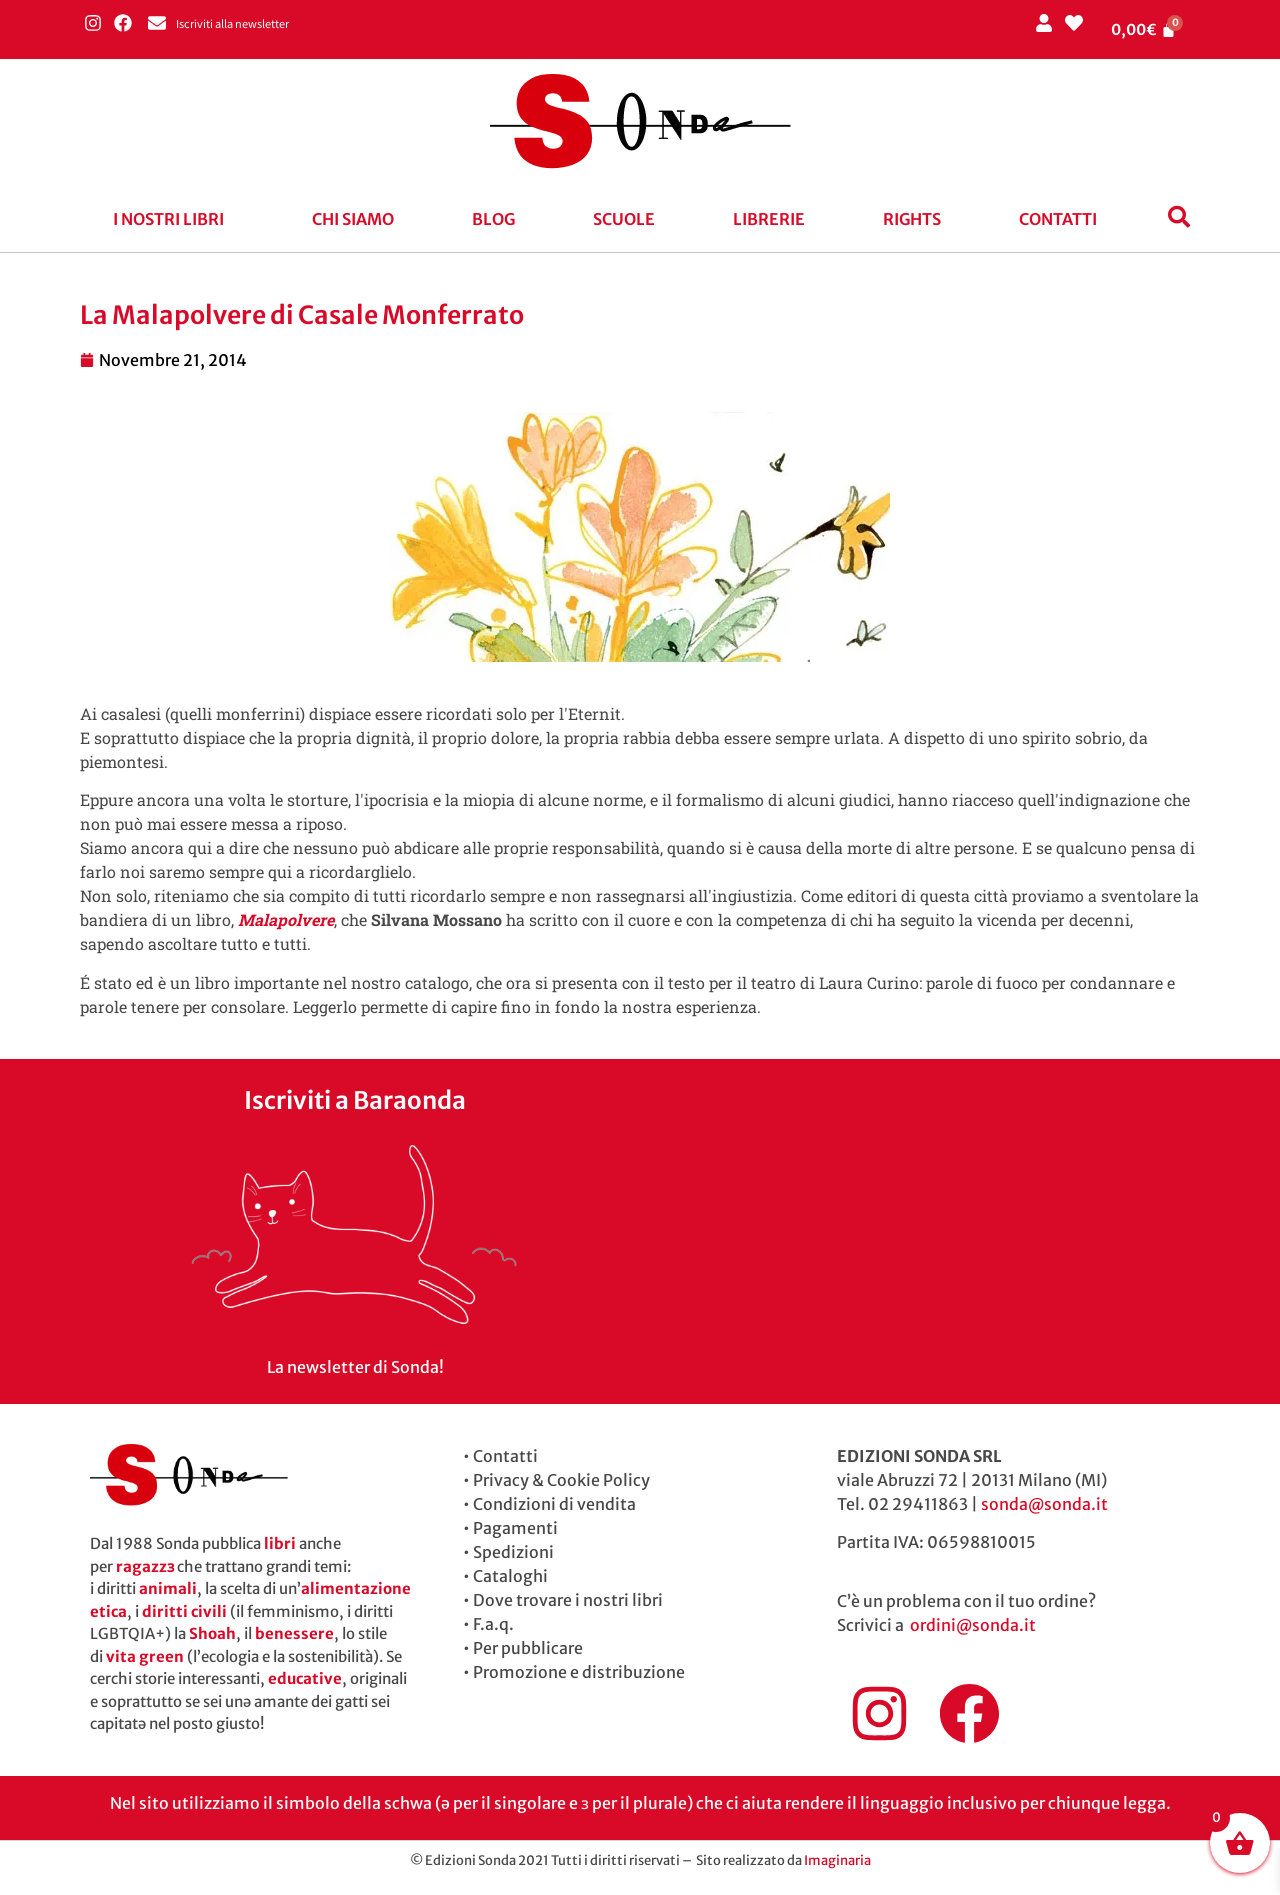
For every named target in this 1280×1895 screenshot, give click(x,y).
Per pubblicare (528, 1648)
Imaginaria (837, 1860)
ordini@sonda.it (973, 1625)
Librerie (769, 219)
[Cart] (1144, 29)
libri (280, 1543)
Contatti (1058, 219)
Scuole (624, 219)
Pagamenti (515, 1528)
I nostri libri (168, 219)
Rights (912, 219)
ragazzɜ (145, 1566)
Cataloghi (510, 1576)
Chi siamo (353, 219)
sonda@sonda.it (1044, 1504)
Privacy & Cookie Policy (561, 1480)
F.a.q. (493, 1624)
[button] (173, 219)
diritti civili (184, 1611)
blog (493, 219)
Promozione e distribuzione (579, 1672)
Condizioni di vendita (554, 1504)
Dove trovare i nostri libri (568, 1600)
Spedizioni (513, 1552)
